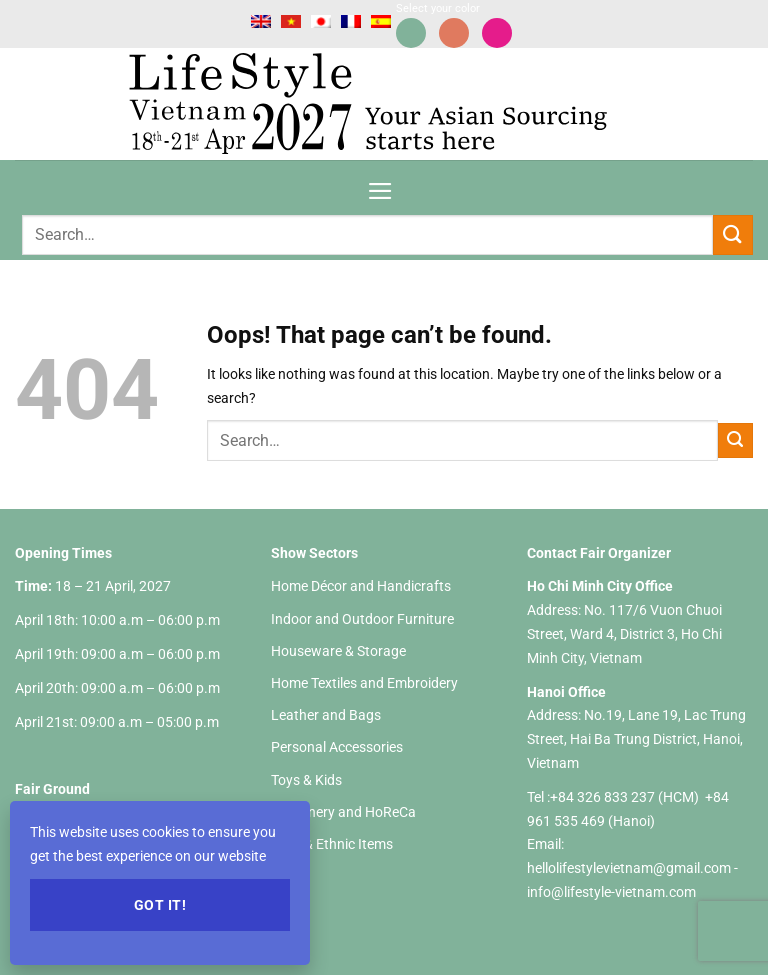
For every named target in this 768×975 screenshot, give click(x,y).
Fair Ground (52, 789)
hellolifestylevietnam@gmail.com (630, 868)
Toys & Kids (306, 780)
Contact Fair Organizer (599, 553)
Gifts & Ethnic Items (332, 844)
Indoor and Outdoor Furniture (362, 619)
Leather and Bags (326, 715)
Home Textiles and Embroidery (364, 683)
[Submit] (733, 234)
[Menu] (380, 184)
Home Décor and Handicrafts (361, 586)
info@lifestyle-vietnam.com (611, 892)
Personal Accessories (337, 747)
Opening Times (63, 553)
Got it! (160, 905)
